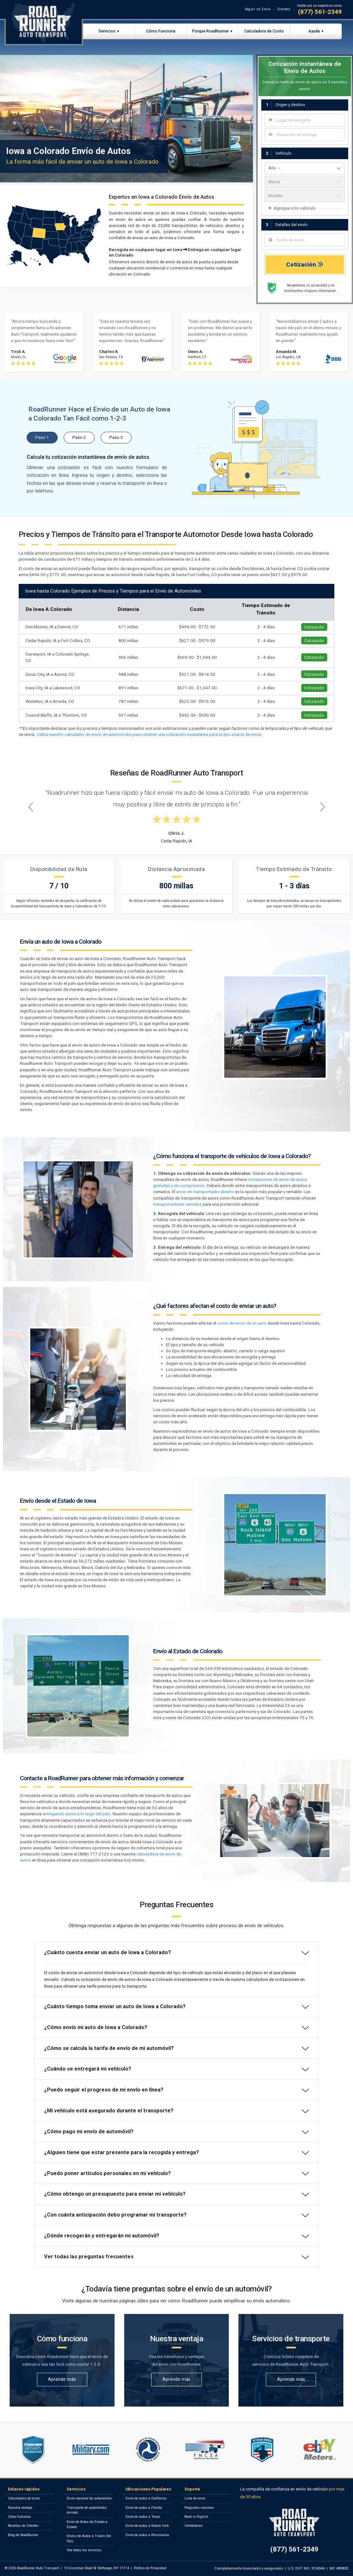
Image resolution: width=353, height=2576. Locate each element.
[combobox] (305, 120)
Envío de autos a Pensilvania (147, 2535)
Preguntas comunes (199, 2508)
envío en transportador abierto (205, 1191)
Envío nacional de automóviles (89, 2498)
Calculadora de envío (24, 2498)
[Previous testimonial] (30, 806)
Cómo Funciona (160, 31)
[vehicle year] (305, 168)
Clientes (284, 9)
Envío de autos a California (145, 2498)
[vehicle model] (305, 196)
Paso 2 (79, 437)
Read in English (196, 2517)
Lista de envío (194, 2498)
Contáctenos (193, 2526)
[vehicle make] (305, 182)
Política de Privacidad (150, 2568)
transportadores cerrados (177, 1204)
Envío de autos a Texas (142, 2517)
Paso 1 (42, 437)
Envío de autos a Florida (143, 2508)
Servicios (107, 31)
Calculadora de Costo (264, 31)
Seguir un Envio (258, 9)
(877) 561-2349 (320, 11)
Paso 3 (116, 437)
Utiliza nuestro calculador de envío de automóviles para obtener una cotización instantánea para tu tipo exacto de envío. (149, 734)
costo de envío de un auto (241, 1323)
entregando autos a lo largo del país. (77, 1813)
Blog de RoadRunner (23, 2535)
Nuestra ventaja (20, 2508)
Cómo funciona (19, 2517)
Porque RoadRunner (210, 31)
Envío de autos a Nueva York (147, 2526)
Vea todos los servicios (84, 2550)
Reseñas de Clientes (23, 2526)
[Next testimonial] (322, 806)
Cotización (304, 264)
